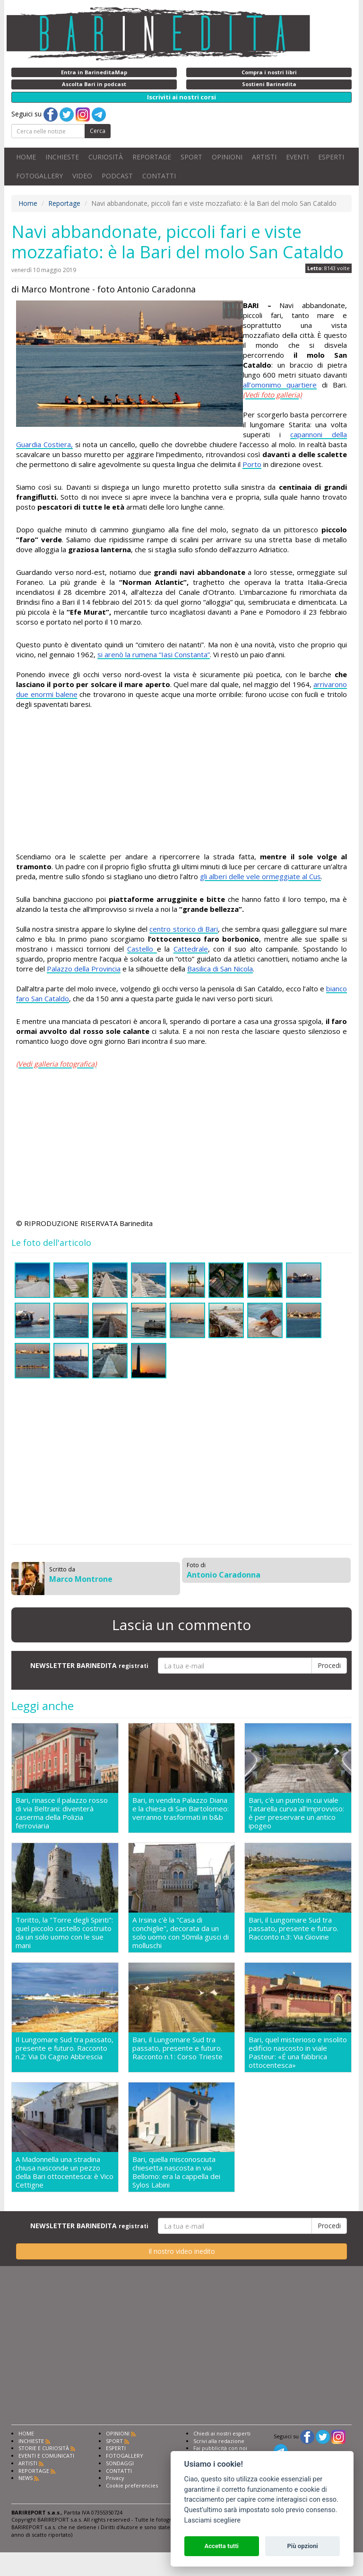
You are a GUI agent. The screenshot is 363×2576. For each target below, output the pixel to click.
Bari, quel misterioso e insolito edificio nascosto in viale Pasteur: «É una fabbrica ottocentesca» (298, 2052)
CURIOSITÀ (105, 156)
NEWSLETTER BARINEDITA (89, 1665)
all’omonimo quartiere (280, 384)
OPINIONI (227, 156)
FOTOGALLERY (39, 175)
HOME (26, 156)
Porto (251, 464)
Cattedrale (190, 948)
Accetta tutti (221, 2546)
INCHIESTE (62, 156)
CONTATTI (159, 175)
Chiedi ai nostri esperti (222, 2433)
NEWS (25, 2477)
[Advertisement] (181, 785)
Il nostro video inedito (181, 2251)
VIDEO (82, 175)
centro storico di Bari (183, 929)
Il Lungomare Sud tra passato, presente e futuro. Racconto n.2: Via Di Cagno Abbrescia (64, 2048)
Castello (141, 948)
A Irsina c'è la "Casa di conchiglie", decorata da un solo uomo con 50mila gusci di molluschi (180, 1932)
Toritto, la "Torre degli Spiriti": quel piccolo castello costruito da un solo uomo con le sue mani (64, 1932)
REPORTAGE (151, 156)
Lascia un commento (181, 1624)
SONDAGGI (120, 2463)
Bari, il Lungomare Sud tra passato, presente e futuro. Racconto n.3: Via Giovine (293, 1928)
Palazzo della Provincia (84, 968)
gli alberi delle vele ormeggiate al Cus (260, 876)
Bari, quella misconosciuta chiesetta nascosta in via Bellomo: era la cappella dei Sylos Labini (176, 2172)
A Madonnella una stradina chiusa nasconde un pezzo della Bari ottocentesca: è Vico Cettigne (64, 2172)
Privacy (115, 2477)
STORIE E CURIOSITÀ (43, 2448)
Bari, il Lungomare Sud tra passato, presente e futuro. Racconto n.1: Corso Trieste (177, 2048)
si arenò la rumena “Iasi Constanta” (153, 654)
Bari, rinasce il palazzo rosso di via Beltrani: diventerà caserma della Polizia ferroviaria (62, 1813)
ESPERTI (331, 156)
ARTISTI (264, 156)
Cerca (97, 131)
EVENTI (297, 156)
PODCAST (117, 175)
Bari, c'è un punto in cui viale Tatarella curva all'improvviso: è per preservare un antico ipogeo (296, 1813)
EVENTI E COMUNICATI (46, 2455)
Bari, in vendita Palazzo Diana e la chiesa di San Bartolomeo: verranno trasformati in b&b (180, 1809)
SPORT (191, 156)
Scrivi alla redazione (218, 2440)
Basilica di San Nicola (220, 968)
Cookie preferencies (132, 2485)
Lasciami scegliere (212, 2520)
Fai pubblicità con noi (220, 2448)
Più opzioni (302, 2546)
